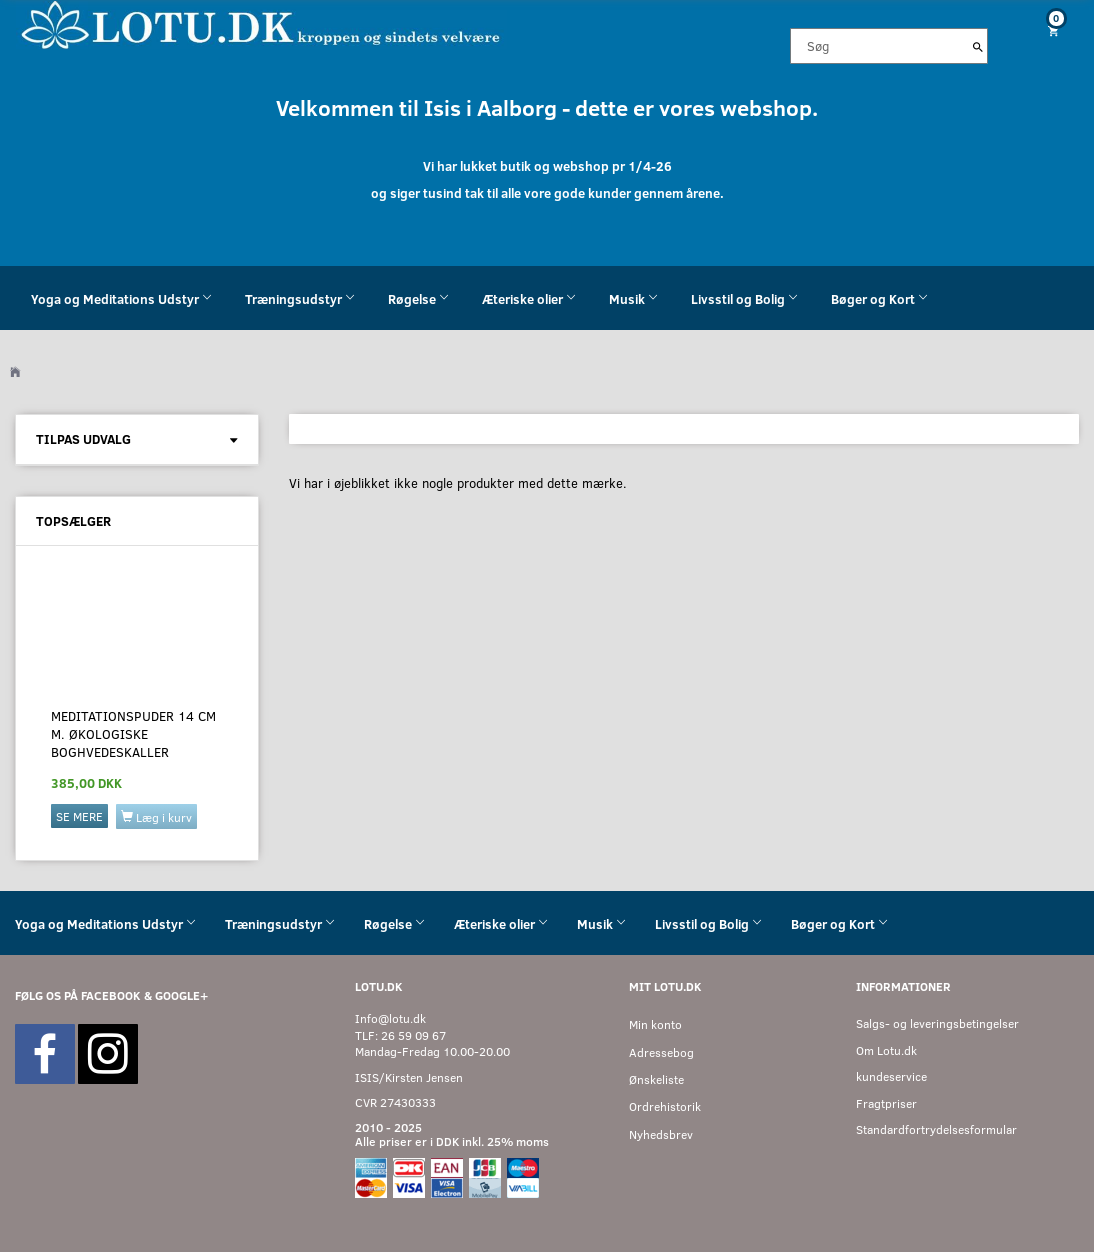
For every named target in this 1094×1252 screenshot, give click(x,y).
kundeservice (891, 1076)
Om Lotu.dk (886, 1050)
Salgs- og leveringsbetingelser (937, 1023)
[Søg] (978, 46)
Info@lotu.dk (390, 1018)
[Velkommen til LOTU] (261, 23)
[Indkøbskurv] (1048, 30)
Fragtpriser (886, 1103)
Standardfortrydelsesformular (936, 1129)
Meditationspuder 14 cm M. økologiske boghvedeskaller (133, 734)
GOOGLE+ (181, 995)
